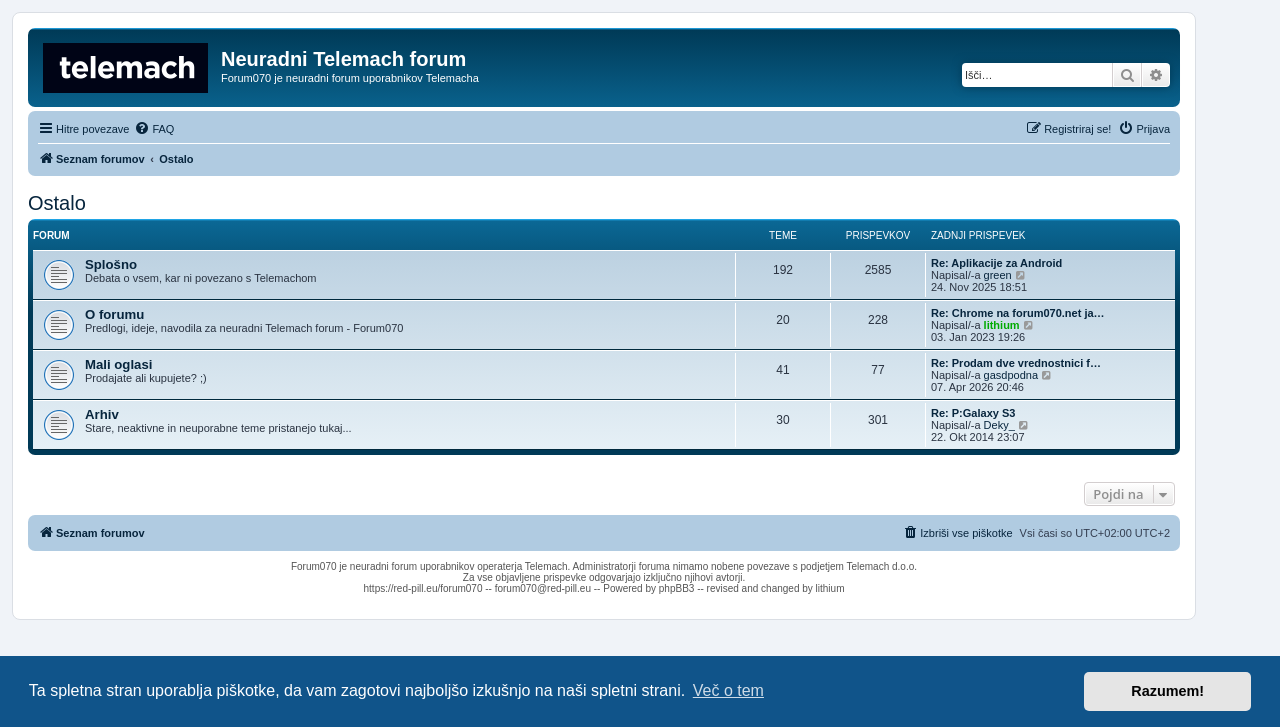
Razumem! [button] (1167, 691)
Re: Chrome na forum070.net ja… (1018, 313)
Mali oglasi (118, 364)
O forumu (114, 314)
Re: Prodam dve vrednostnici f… (1016, 363)
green (998, 275)
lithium (1002, 325)
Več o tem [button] (728, 690)
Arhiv (102, 414)
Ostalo (57, 203)
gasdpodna (1011, 375)
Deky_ (999, 425)
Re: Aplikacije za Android (996, 263)
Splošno (111, 264)
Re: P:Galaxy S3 (973, 413)
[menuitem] (154, 129)
